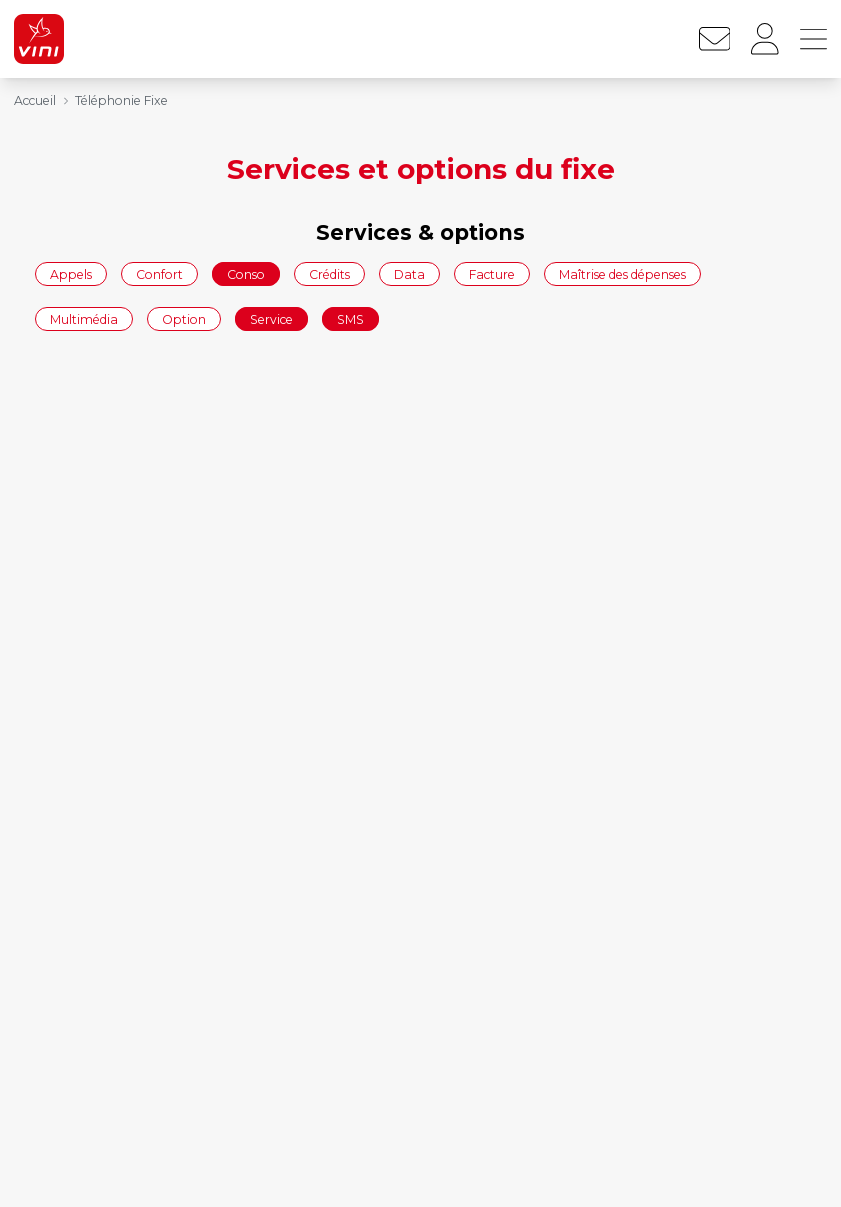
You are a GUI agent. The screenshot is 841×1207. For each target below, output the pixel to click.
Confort (159, 273)
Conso (246, 273)
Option (184, 319)
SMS (350, 319)
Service (271, 319)
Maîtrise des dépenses (622, 273)
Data (409, 273)
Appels (71, 273)
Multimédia (84, 319)
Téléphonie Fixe (121, 100)
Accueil (35, 100)
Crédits (329, 273)
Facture (492, 273)
